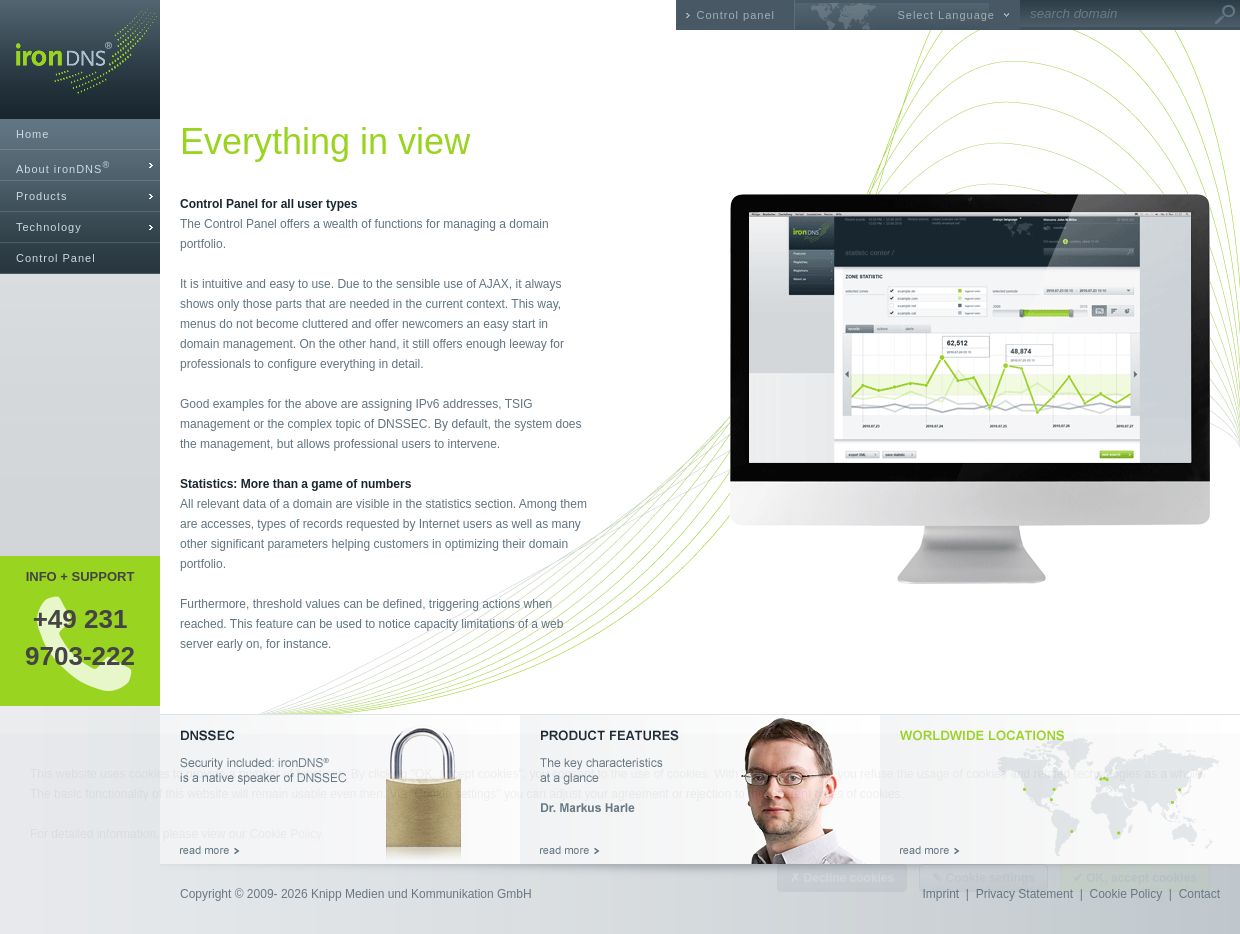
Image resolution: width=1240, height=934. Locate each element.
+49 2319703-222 (80, 637)
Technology (49, 227)
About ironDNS (63, 167)
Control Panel (56, 258)
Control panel (736, 15)
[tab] (80, 165)
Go (1225, 15)
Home (32, 134)
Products (41, 196)
